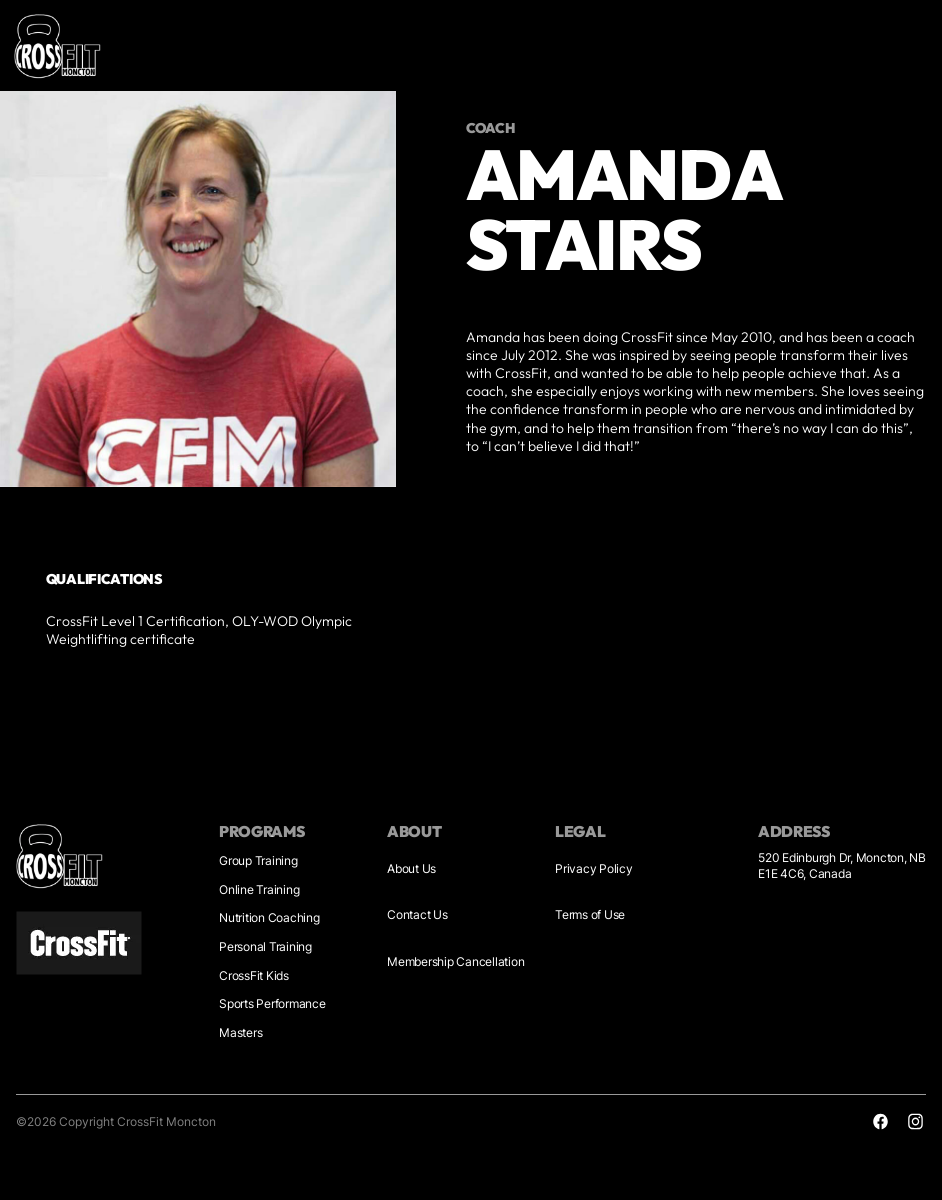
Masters (240, 1032)
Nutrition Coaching (269, 917)
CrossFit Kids (254, 975)
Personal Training (265, 946)
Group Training (258, 860)
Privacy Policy (594, 868)
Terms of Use (590, 914)
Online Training (259, 889)
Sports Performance (272, 1003)
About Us (411, 868)
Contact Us (417, 914)
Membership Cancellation (455, 961)
